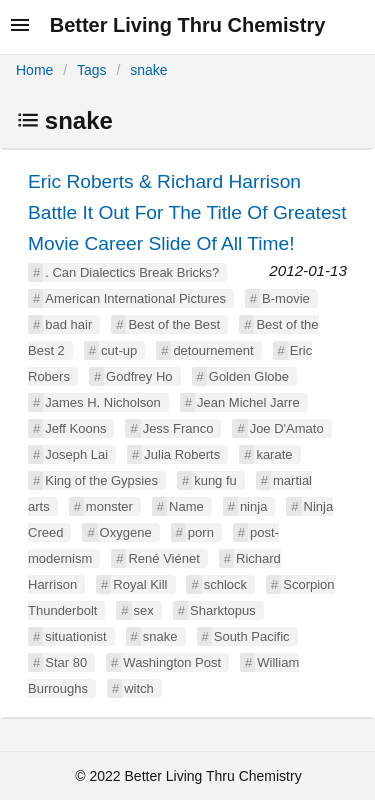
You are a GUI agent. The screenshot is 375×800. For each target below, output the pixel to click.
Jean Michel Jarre (248, 402)
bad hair (68, 324)
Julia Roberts (182, 454)
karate (274, 454)
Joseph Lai (76, 454)
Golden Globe (249, 376)
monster (109, 506)
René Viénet (163, 558)
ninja (253, 506)
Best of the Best (174, 324)
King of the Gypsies (101, 480)
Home (34, 70)
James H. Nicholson (103, 402)
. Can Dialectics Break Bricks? (132, 272)
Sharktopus (223, 610)
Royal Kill (140, 584)
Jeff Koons (75, 428)
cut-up (119, 350)
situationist (75, 636)
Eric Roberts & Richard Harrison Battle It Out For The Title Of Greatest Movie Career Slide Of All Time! (187, 212)
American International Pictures (135, 298)
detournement (213, 350)
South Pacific (252, 636)
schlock (225, 584)
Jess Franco (178, 428)
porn (201, 532)
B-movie (286, 298)
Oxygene (126, 532)
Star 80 (66, 662)
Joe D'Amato (287, 428)
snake (148, 70)
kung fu (215, 480)
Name (186, 506)
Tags (92, 70)
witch (139, 688)
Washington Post (172, 662)
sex (144, 610)
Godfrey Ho (139, 376)
